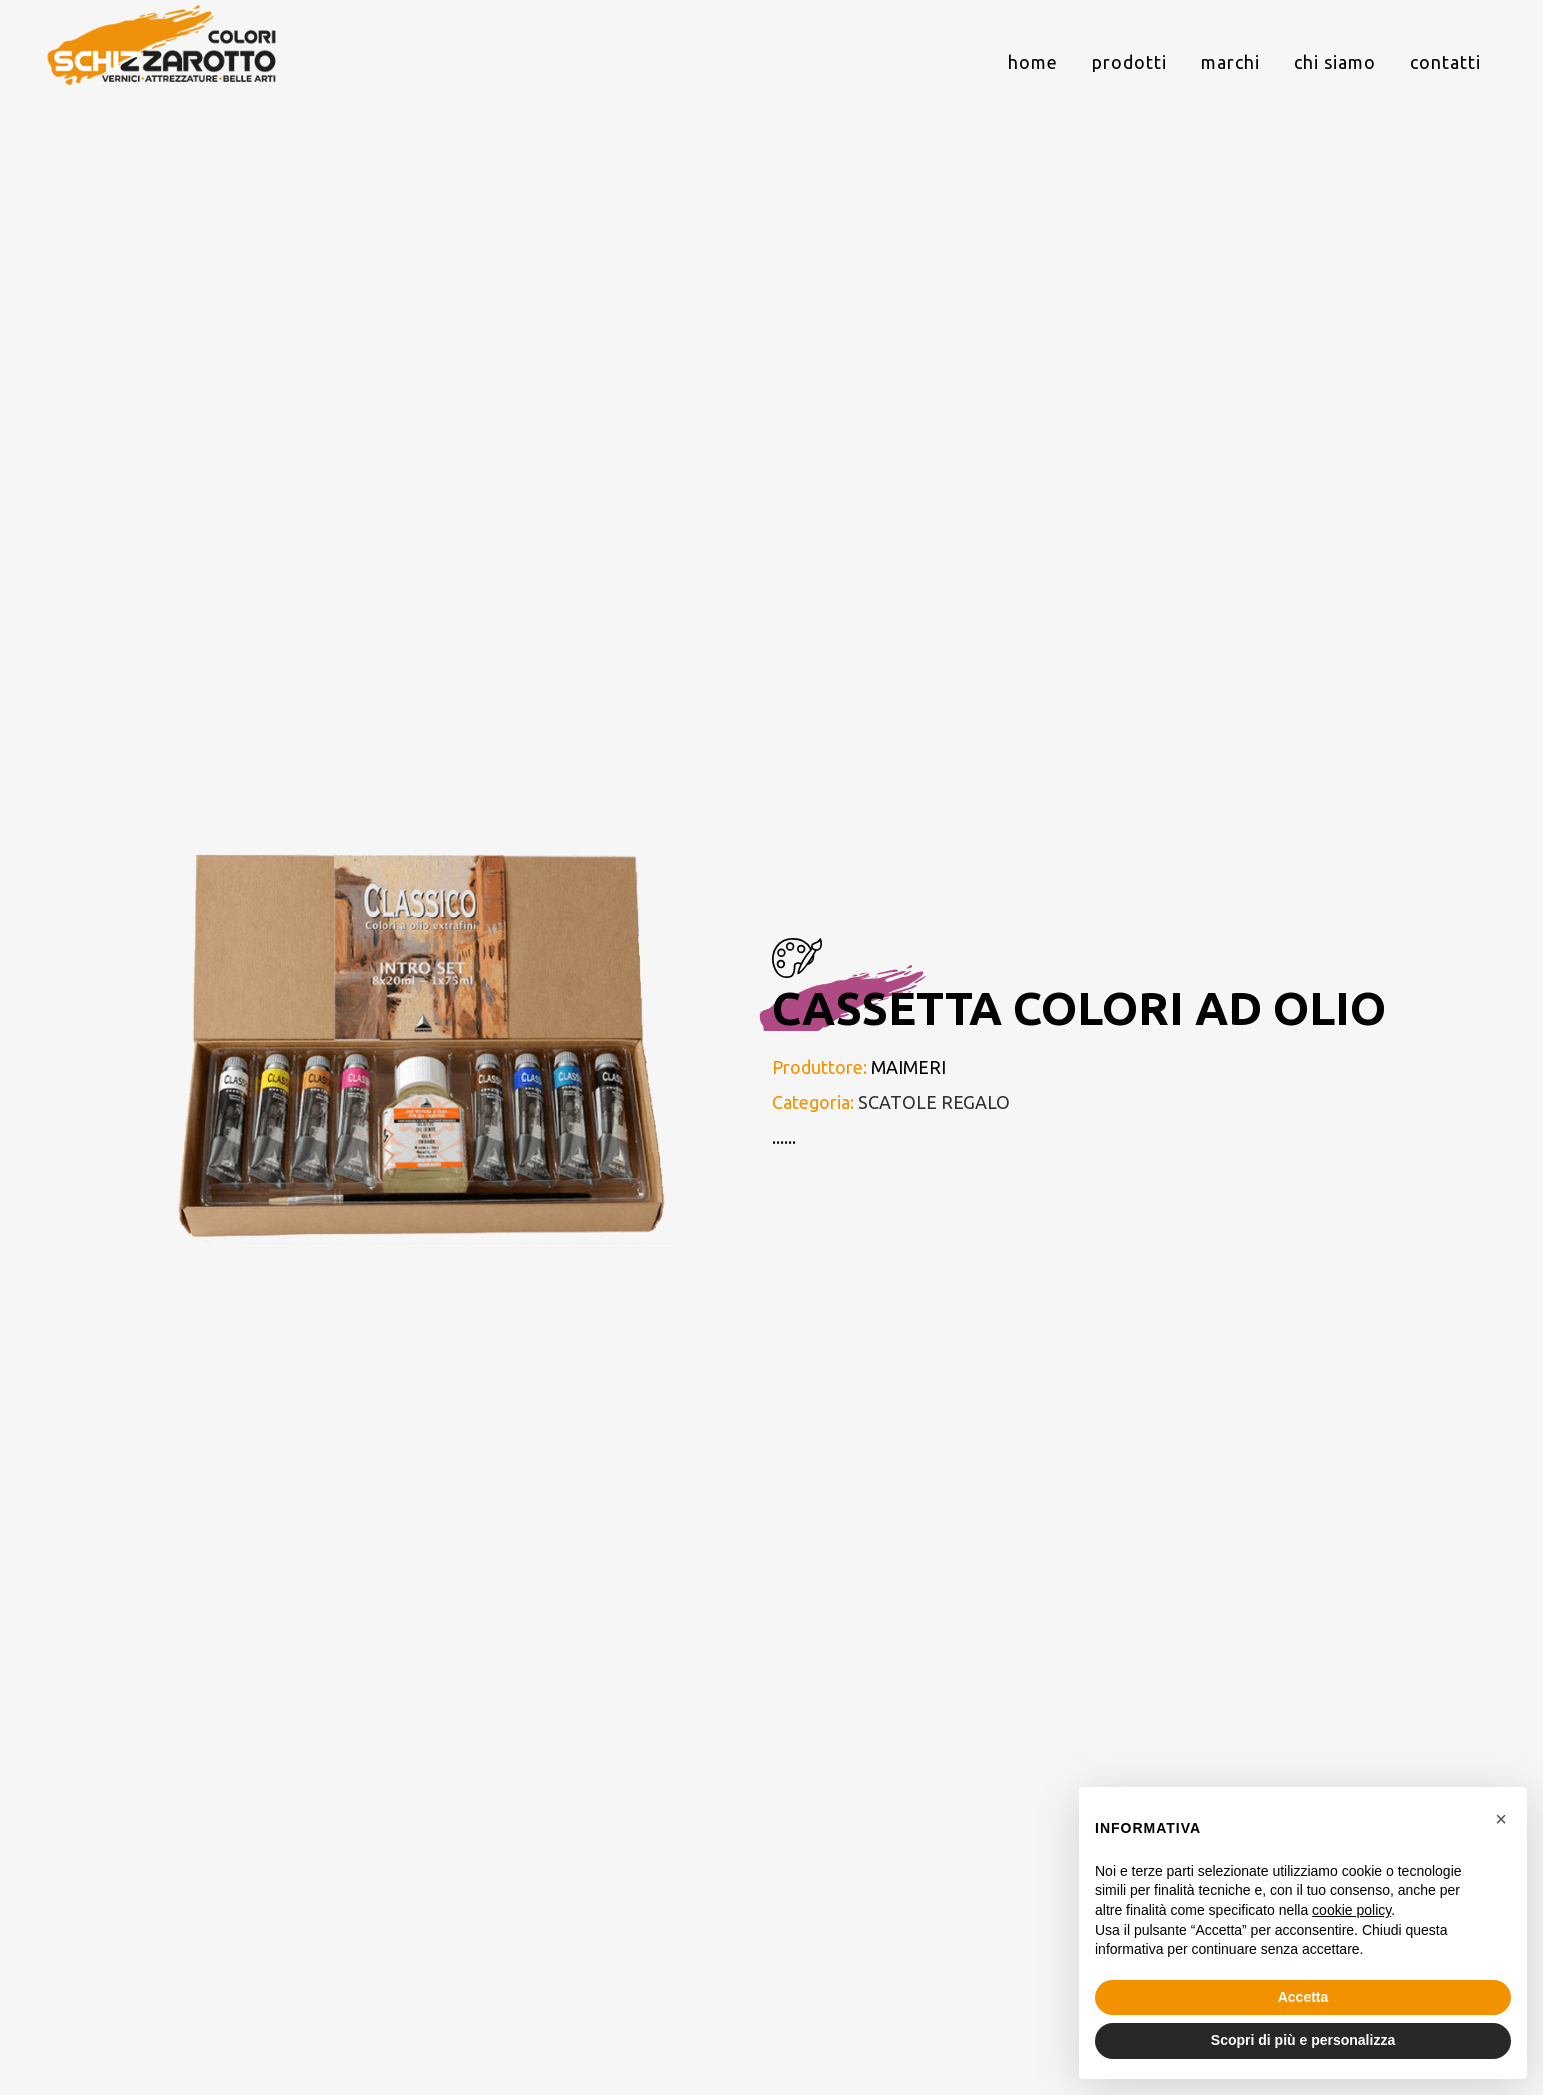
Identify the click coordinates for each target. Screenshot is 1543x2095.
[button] (1501, 1819)
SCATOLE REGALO (934, 1102)
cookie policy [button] (1351, 1910)
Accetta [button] (1303, 1997)
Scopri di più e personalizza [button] (1303, 2040)
